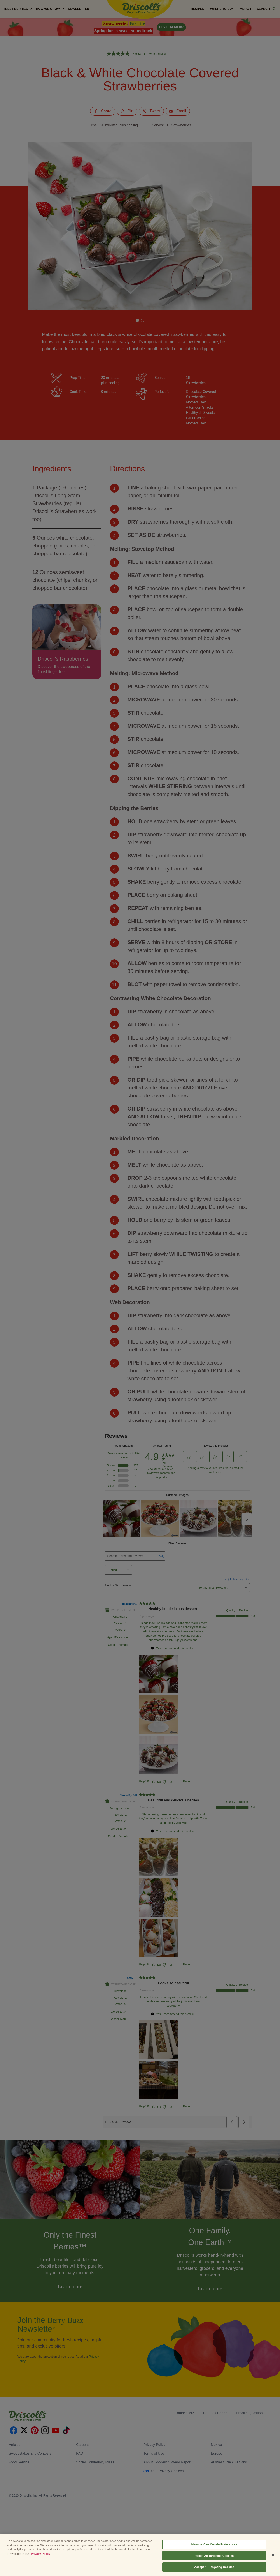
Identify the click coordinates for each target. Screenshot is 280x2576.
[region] (140, 2555)
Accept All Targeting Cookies (214, 2567)
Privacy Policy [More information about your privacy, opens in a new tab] (40, 2553)
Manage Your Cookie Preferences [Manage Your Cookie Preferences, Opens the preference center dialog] (214, 2544)
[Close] (273, 2555)
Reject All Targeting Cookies (214, 2555)
